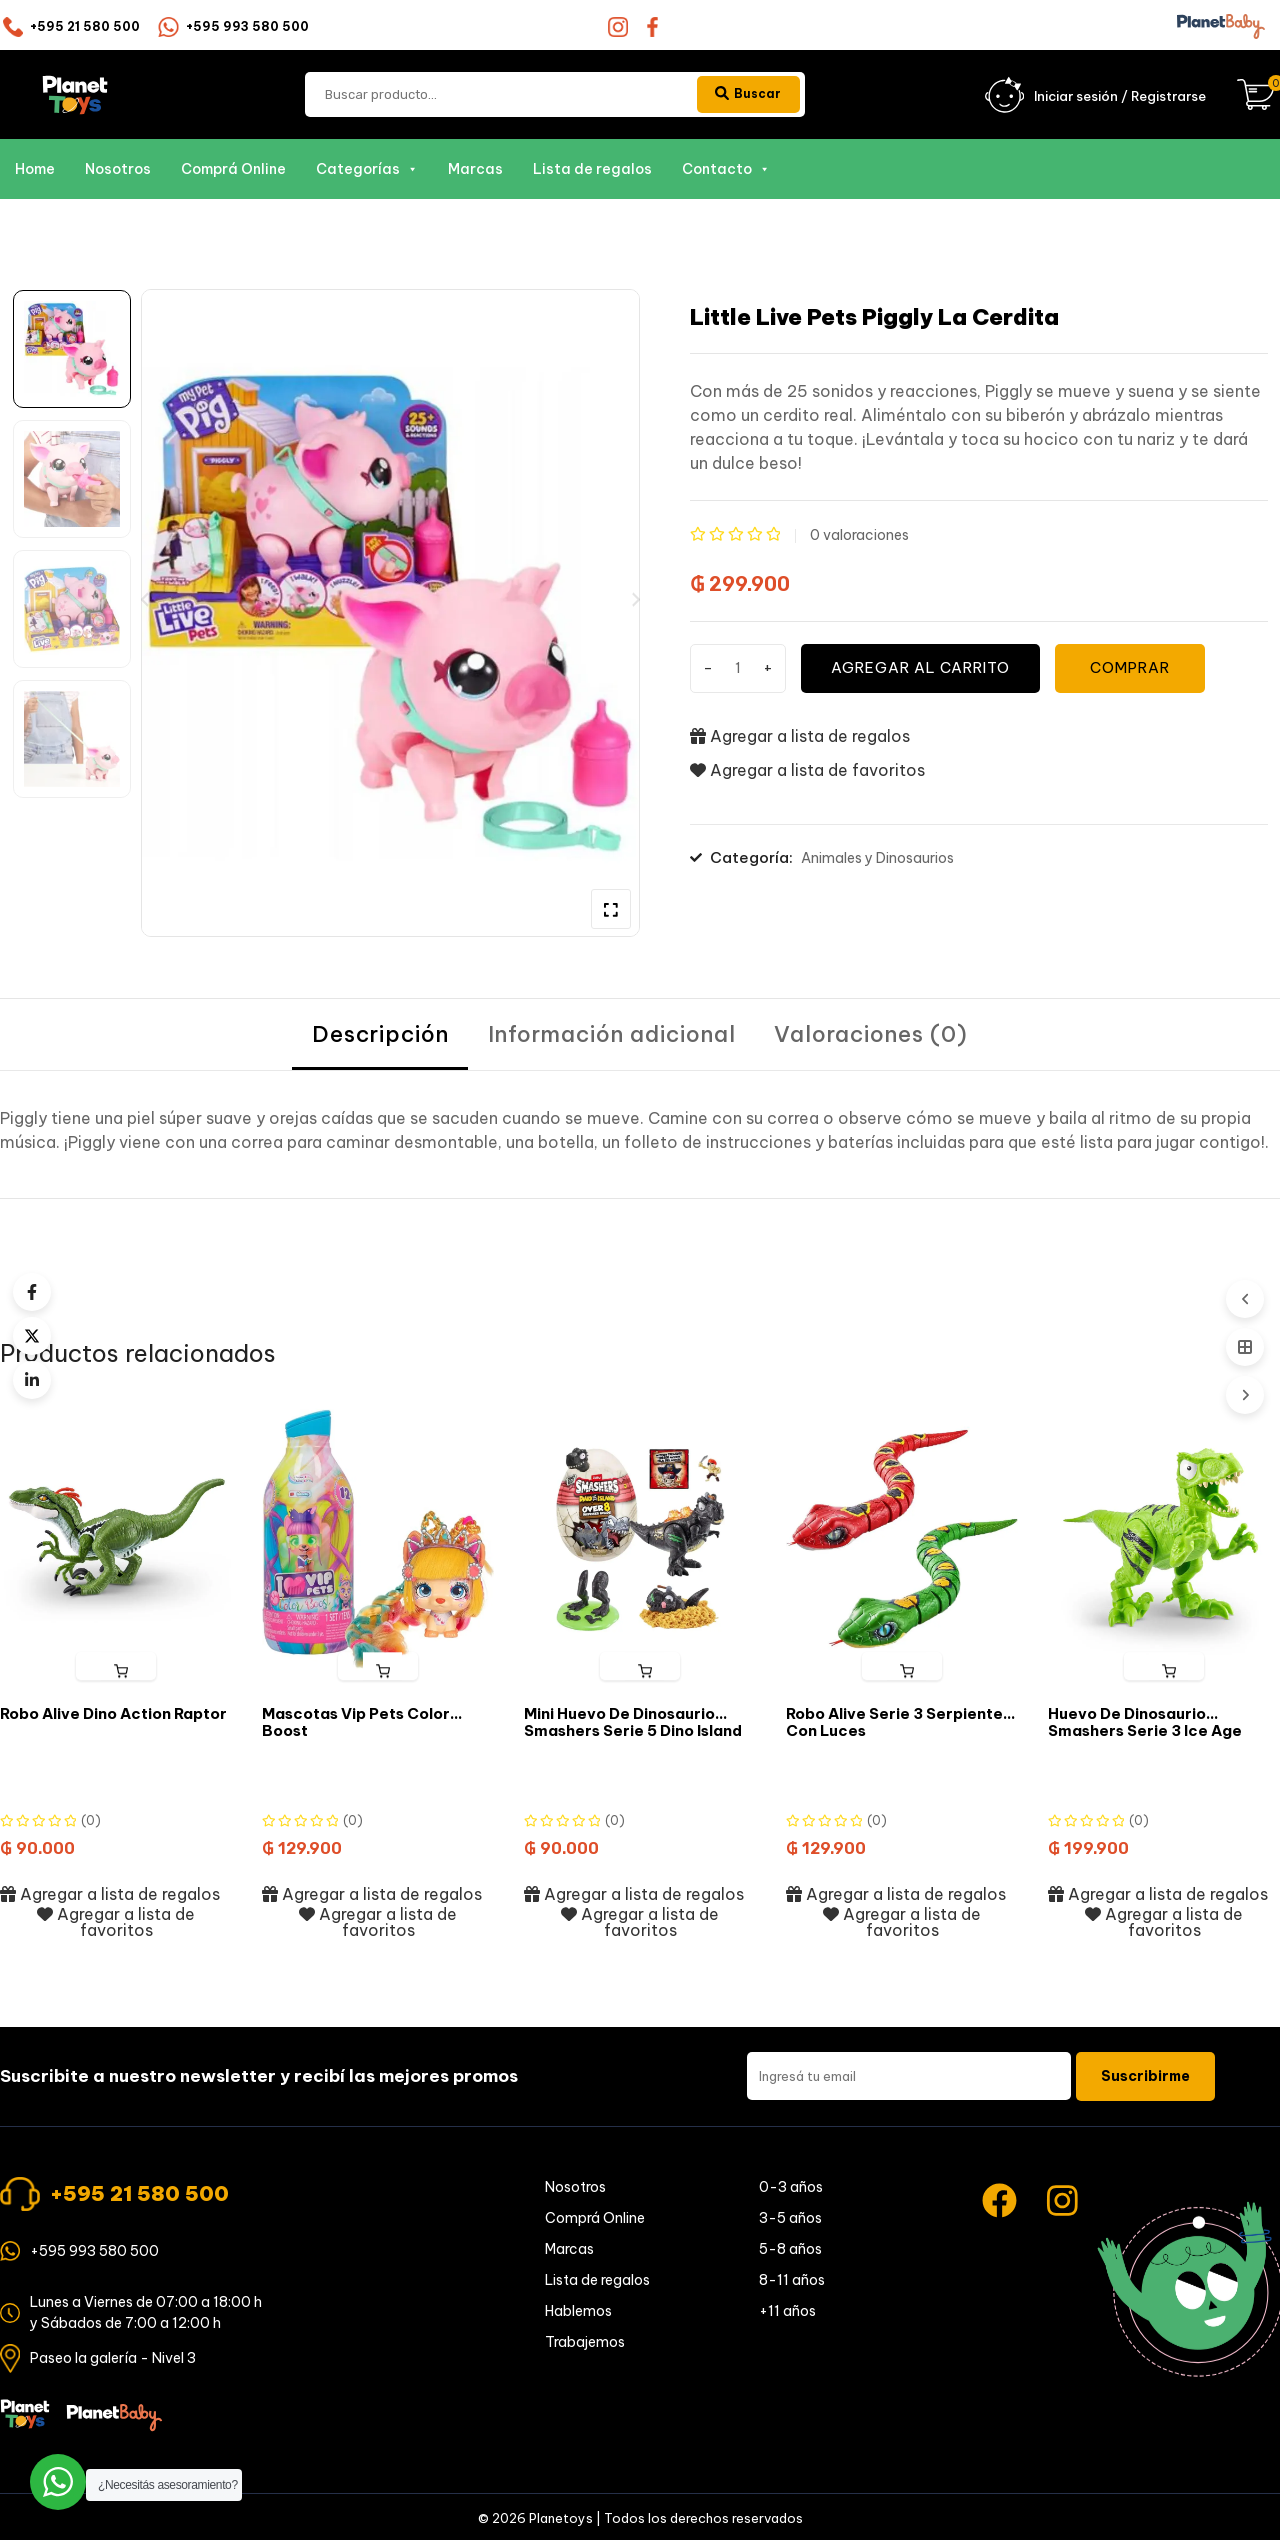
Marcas (475, 170)
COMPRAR (1138, 668)
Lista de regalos (592, 170)
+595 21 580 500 (85, 26)
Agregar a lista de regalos (800, 736)
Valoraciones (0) (873, 1036)
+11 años (787, 2313)
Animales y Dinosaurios (877, 859)
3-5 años (790, 2220)
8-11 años (792, 2282)
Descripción (379, 1036)
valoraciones (859, 536)
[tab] (379, 1036)
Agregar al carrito (925, 668)
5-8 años (790, 2251)
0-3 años (791, 2189)
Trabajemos (585, 2344)
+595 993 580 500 (247, 26)
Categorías (367, 170)
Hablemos (578, 2313)
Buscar (744, 94)
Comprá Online (233, 170)
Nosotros (118, 170)
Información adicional (612, 1036)
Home (35, 170)
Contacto (726, 170)
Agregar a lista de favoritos (807, 771)
